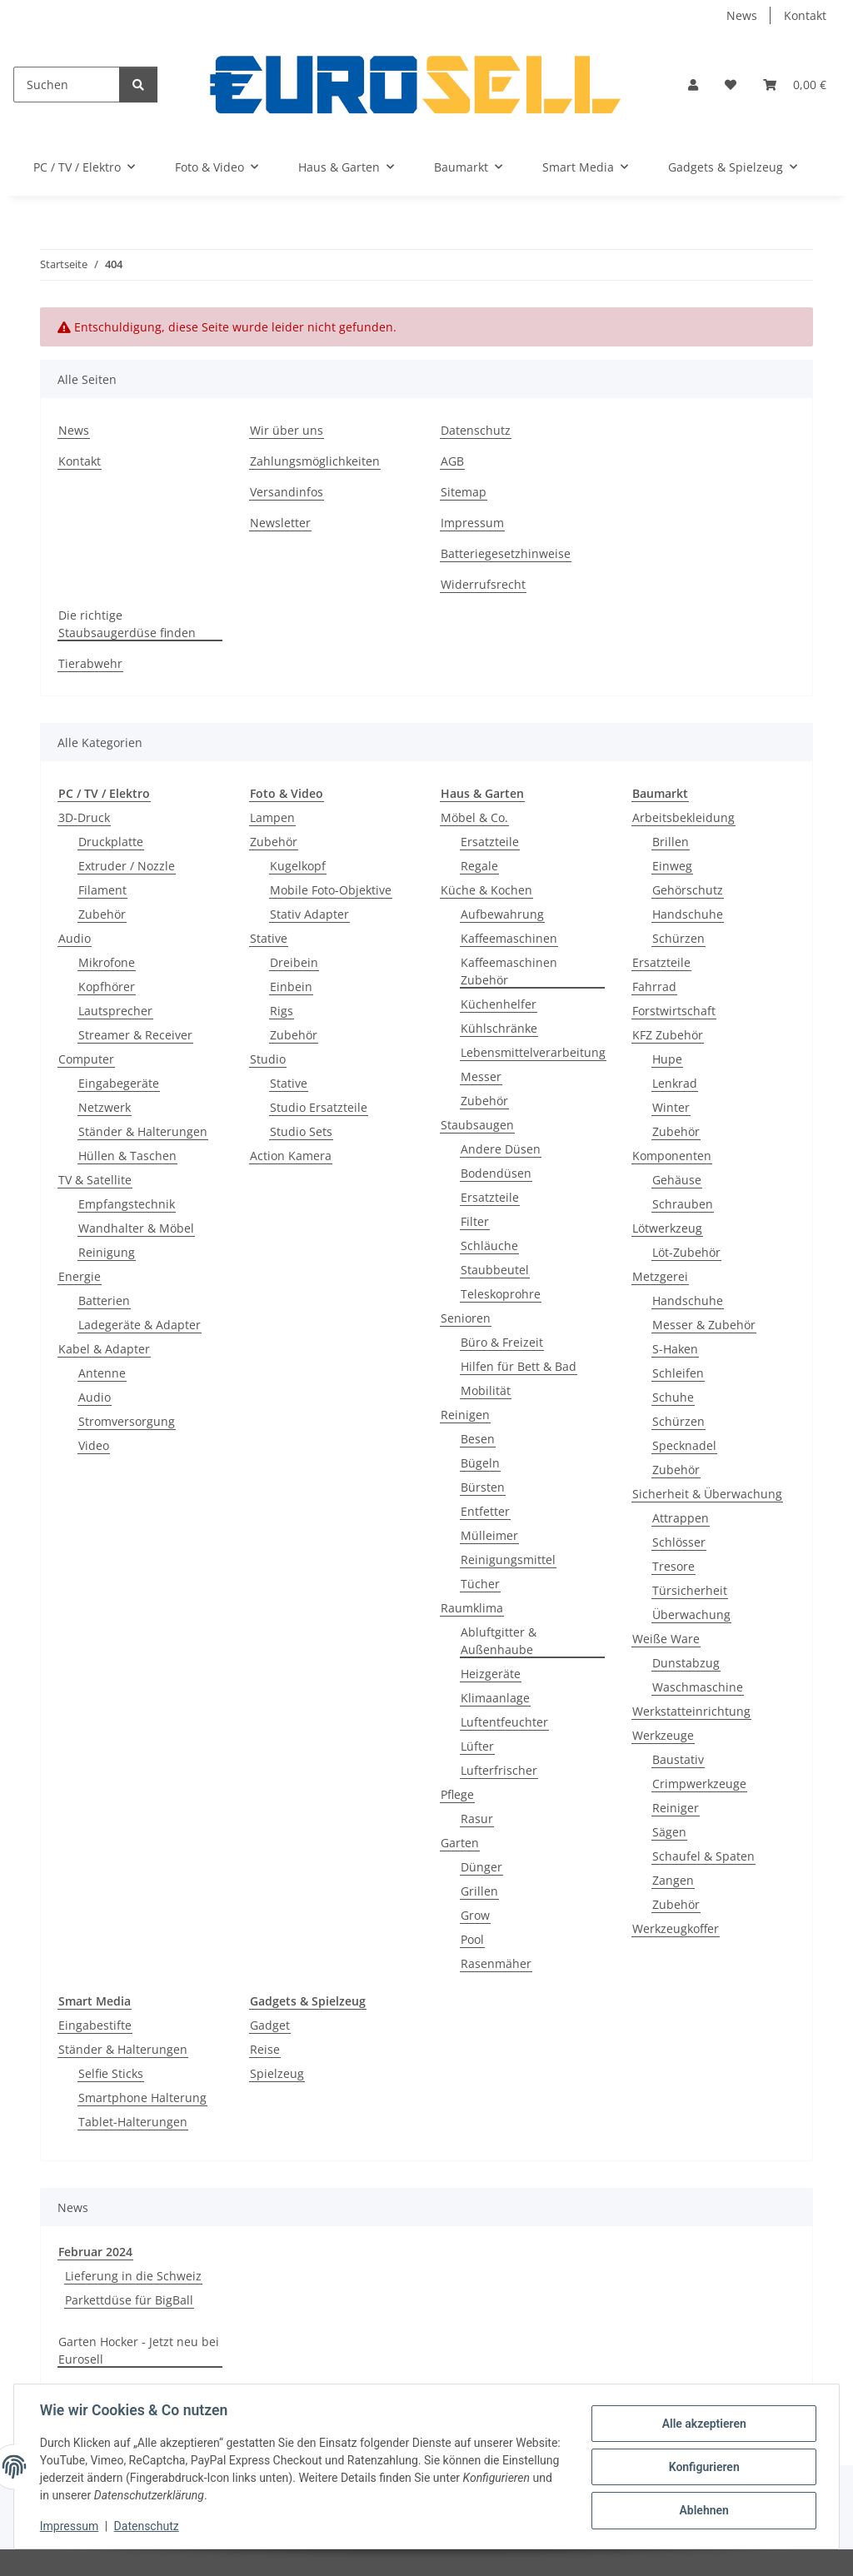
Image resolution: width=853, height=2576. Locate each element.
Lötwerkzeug (667, 1228)
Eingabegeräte (118, 1083)
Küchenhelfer (498, 1004)
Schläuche (489, 1245)
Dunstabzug (686, 1663)
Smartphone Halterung (142, 2097)
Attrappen (680, 1518)
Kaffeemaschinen (509, 938)
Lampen (272, 817)
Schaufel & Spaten (703, 1856)
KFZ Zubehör (667, 1035)
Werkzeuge (663, 1735)
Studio (268, 1059)
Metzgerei (660, 1276)
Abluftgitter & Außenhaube (498, 1640)
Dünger (481, 1867)
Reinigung (106, 1252)
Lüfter (477, 1746)
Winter (671, 1107)
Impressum (70, 2526)
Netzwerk (104, 1107)
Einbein (291, 986)
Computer (86, 1059)
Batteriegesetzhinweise (506, 553)
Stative (268, 938)
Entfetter (485, 1511)
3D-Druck (84, 817)
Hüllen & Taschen (127, 1155)
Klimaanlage (495, 1698)
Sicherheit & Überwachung (707, 1494)
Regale (479, 866)
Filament (102, 890)
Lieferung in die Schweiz (133, 2276)
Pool (472, 1939)
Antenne (102, 1373)
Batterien (104, 1300)
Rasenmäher (496, 1963)
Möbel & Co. (474, 817)
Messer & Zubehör (704, 1325)
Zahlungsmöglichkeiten (315, 461)
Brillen (670, 842)
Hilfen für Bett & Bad (518, 1366)
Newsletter (280, 523)
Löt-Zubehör (686, 1252)
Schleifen (678, 1373)
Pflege (457, 1794)
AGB (452, 461)
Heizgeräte (491, 1674)
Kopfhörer (106, 986)
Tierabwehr (90, 663)
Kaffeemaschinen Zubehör (509, 971)
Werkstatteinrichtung (691, 1711)
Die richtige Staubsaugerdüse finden (127, 623)
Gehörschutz (687, 890)
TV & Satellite (95, 1180)
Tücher (480, 1584)
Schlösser (679, 1542)
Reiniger (675, 1808)
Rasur (477, 1818)
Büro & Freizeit (502, 1342)
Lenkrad (674, 1083)
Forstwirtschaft (674, 1011)
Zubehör (102, 914)
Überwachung (691, 1614)
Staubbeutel (495, 1270)
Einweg (672, 866)
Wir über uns (286, 430)
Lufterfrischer (499, 1770)
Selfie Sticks (110, 2073)
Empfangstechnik (126, 1204)
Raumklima (472, 1608)
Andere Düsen (501, 1149)
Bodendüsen (496, 1173)
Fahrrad (654, 986)
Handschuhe (687, 914)
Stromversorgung (126, 1421)
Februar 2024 (95, 2252)
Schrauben (682, 1204)
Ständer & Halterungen (142, 1131)
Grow (475, 1915)
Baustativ (678, 1759)
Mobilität (486, 1390)
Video (93, 1445)
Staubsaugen (477, 1125)
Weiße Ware (666, 1639)
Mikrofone (106, 962)
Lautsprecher (115, 1011)
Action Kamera (291, 1155)
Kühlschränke (499, 1028)
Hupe (667, 1059)
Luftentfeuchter (504, 1722)
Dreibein (294, 962)
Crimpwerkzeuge (699, 1783)
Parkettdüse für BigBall (129, 2300)
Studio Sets (301, 1131)
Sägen (669, 1832)
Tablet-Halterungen (132, 2122)
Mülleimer (489, 1535)
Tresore (673, 1566)
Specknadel (684, 1445)
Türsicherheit (689, 1590)
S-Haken (675, 1349)
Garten (460, 1843)
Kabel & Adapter (104, 1349)
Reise (265, 2049)
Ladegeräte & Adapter (139, 1325)
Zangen (673, 1880)
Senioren (466, 1318)
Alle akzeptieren (703, 2423)
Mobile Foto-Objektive (331, 890)
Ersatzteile (490, 842)
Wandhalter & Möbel (136, 1228)
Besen (478, 1439)
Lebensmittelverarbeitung (533, 1052)
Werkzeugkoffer (675, 1928)
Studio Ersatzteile (318, 1107)
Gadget (270, 2025)
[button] (693, 84)
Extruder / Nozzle (126, 866)
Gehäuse (676, 1180)
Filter (475, 1221)
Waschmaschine (697, 1687)
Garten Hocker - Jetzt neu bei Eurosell (138, 2350)
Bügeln (480, 1463)
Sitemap (463, 492)
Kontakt (805, 15)
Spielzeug (277, 2073)
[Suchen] (66, 84)
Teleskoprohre (501, 1294)
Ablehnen (702, 2510)
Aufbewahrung (502, 914)
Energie (79, 1276)
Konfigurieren (702, 2467)
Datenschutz (147, 2526)
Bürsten (483, 1487)
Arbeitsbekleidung (683, 817)
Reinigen (465, 1415)
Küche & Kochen (486, 890)
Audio (74, 938)
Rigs (281, 1011)
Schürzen (678, 938)
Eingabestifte (95, 2025)
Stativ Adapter (309, 914)
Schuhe (673, 1397)
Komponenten (671, 1155)
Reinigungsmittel (508, 1559)
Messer (481, 1076)
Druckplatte (110, 842)
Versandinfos (286, 492)
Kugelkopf (298, 866)
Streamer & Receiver (135, 1035)
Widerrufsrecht (483, 584)
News (741, 15)
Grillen (479, 1891)
